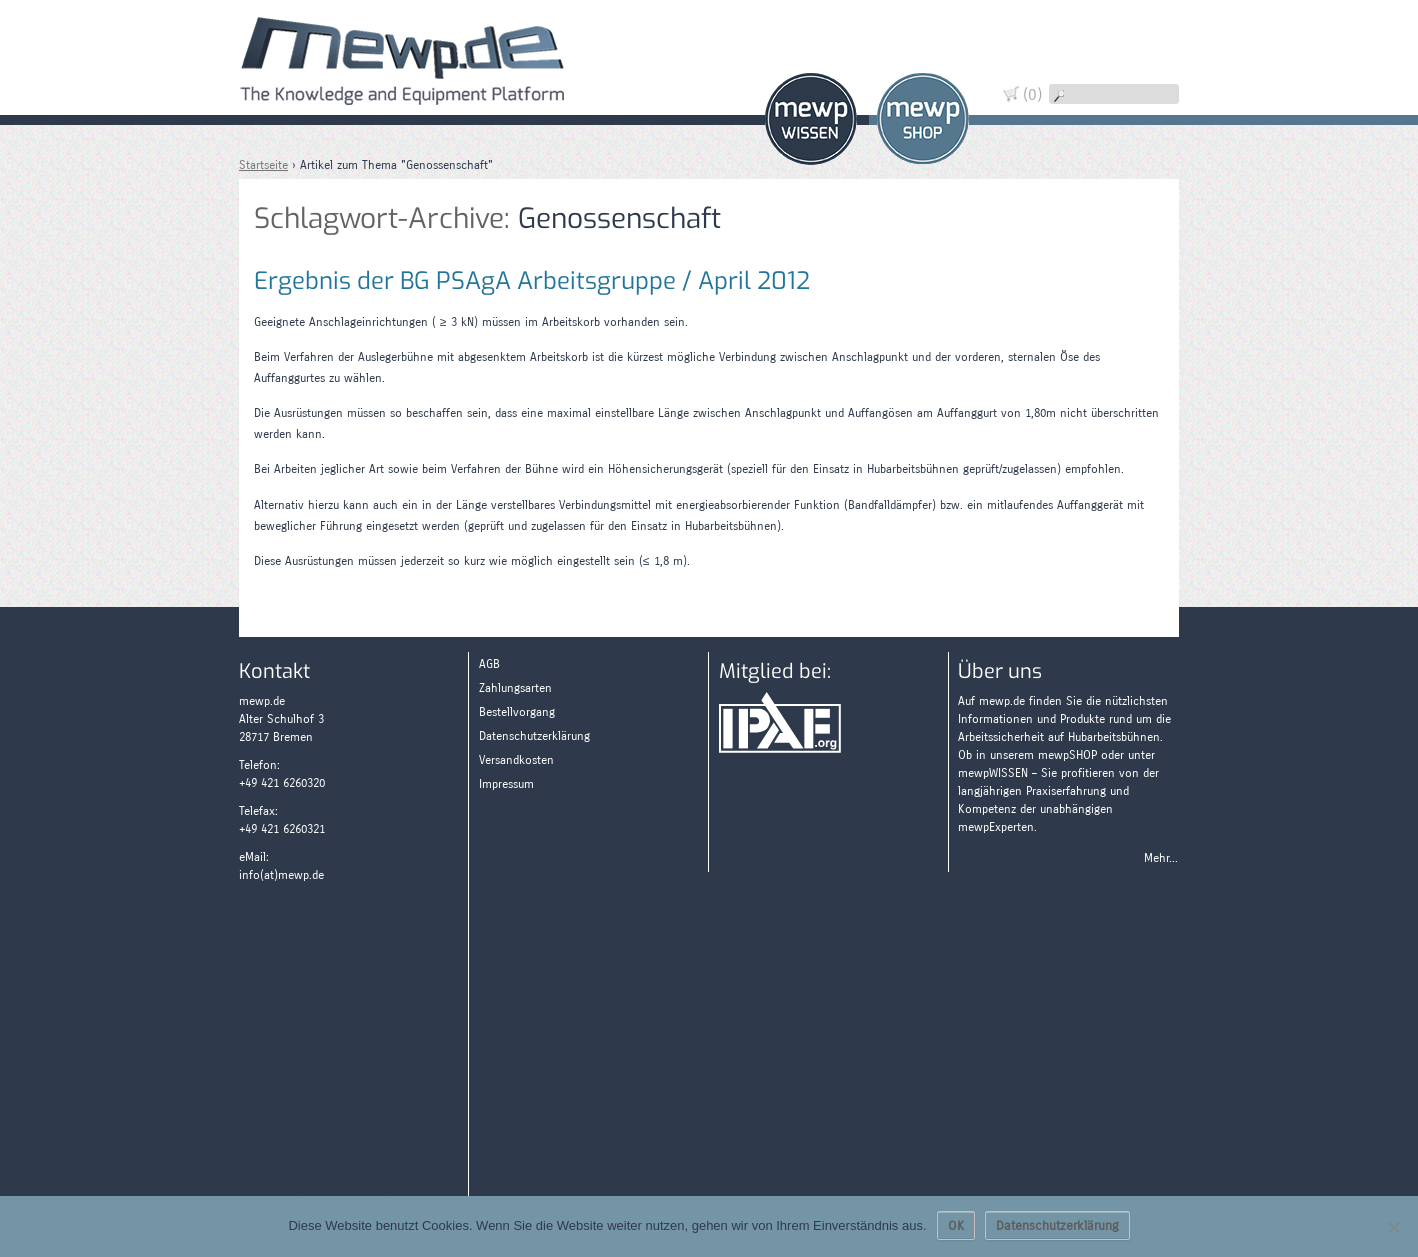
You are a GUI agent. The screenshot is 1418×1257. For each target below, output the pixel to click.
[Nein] (1393, 1227)
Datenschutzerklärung (534, 736)
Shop (923, 118)
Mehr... (1161, 858)
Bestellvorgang (517, 712)
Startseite (263, 165)
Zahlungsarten (1148, 142)
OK (956, 1226)
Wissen (811, 119)
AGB (489, 664)
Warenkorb (1148, 37)
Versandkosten (516, 760)
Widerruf (1148, 72)
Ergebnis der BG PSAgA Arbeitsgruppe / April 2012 (532, 281)
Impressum (506, 784)
